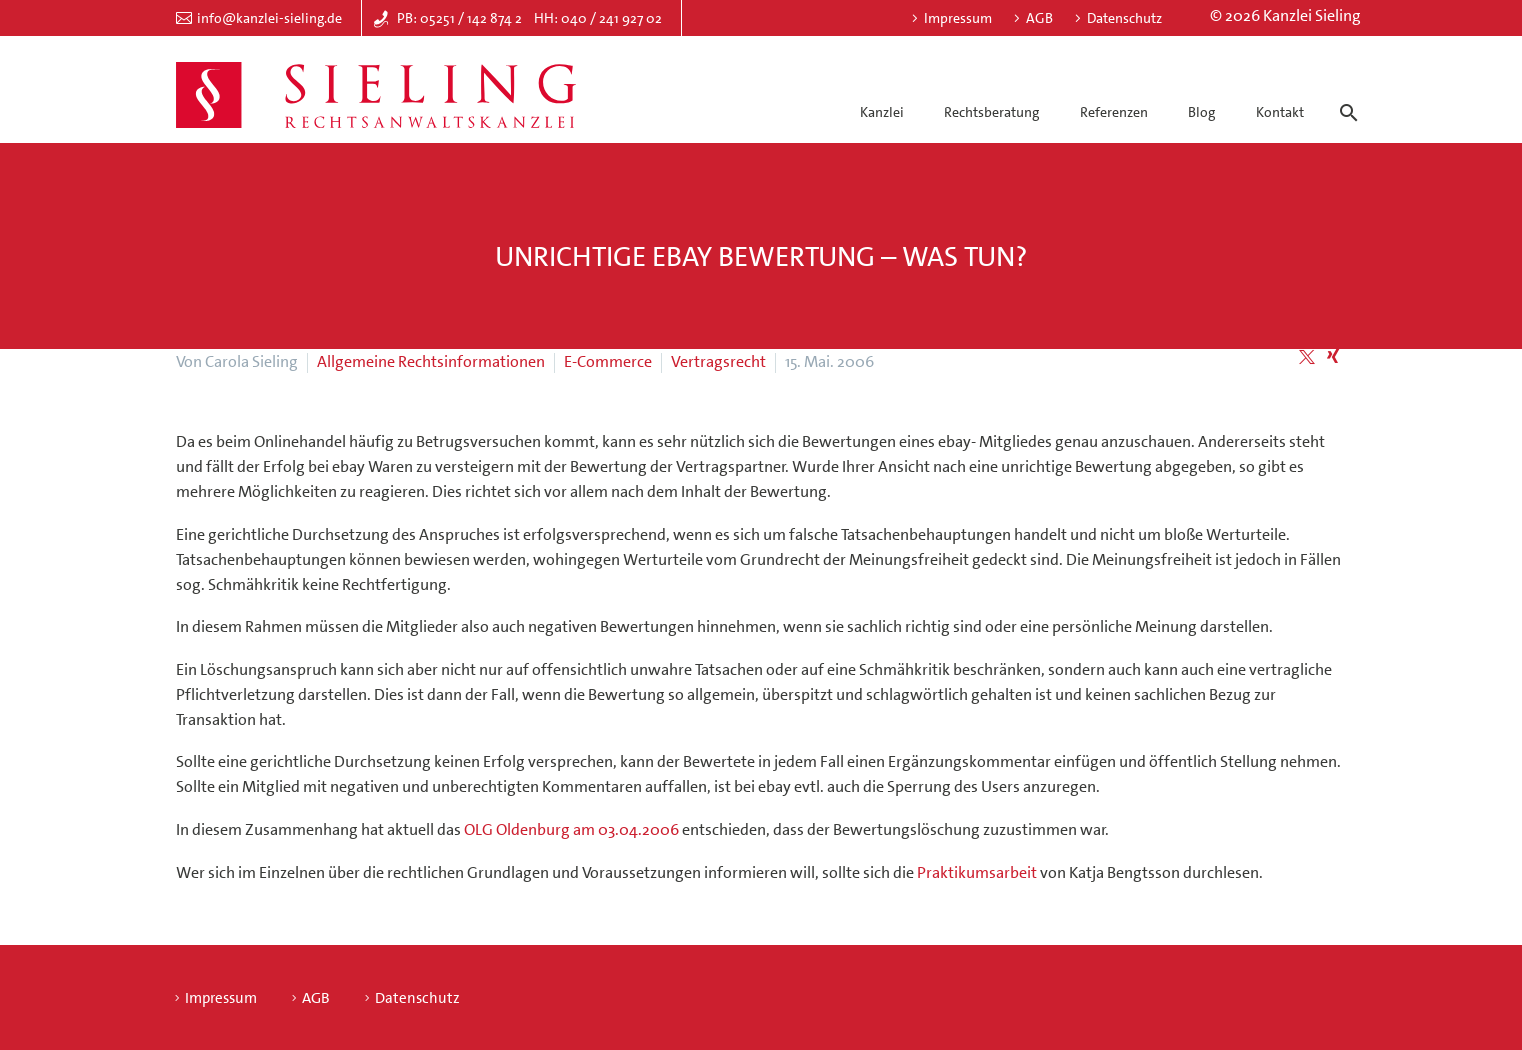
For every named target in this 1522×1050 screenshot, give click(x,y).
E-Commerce (608, 361)
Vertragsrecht (718, 361)
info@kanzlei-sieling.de (269, 18)
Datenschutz (1124, 18)
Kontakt (1280, 112)
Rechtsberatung (991, 112)
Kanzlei (882, 112)
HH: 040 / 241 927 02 (598, 18)
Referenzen (1114, 112)
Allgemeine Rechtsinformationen (431, 361)
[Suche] (1345, 95)
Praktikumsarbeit (977, 872)
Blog (1201, 112)
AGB (1039, 18)
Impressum (958, 18)
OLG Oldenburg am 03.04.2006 (571, 829)
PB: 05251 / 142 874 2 (459, 18)
